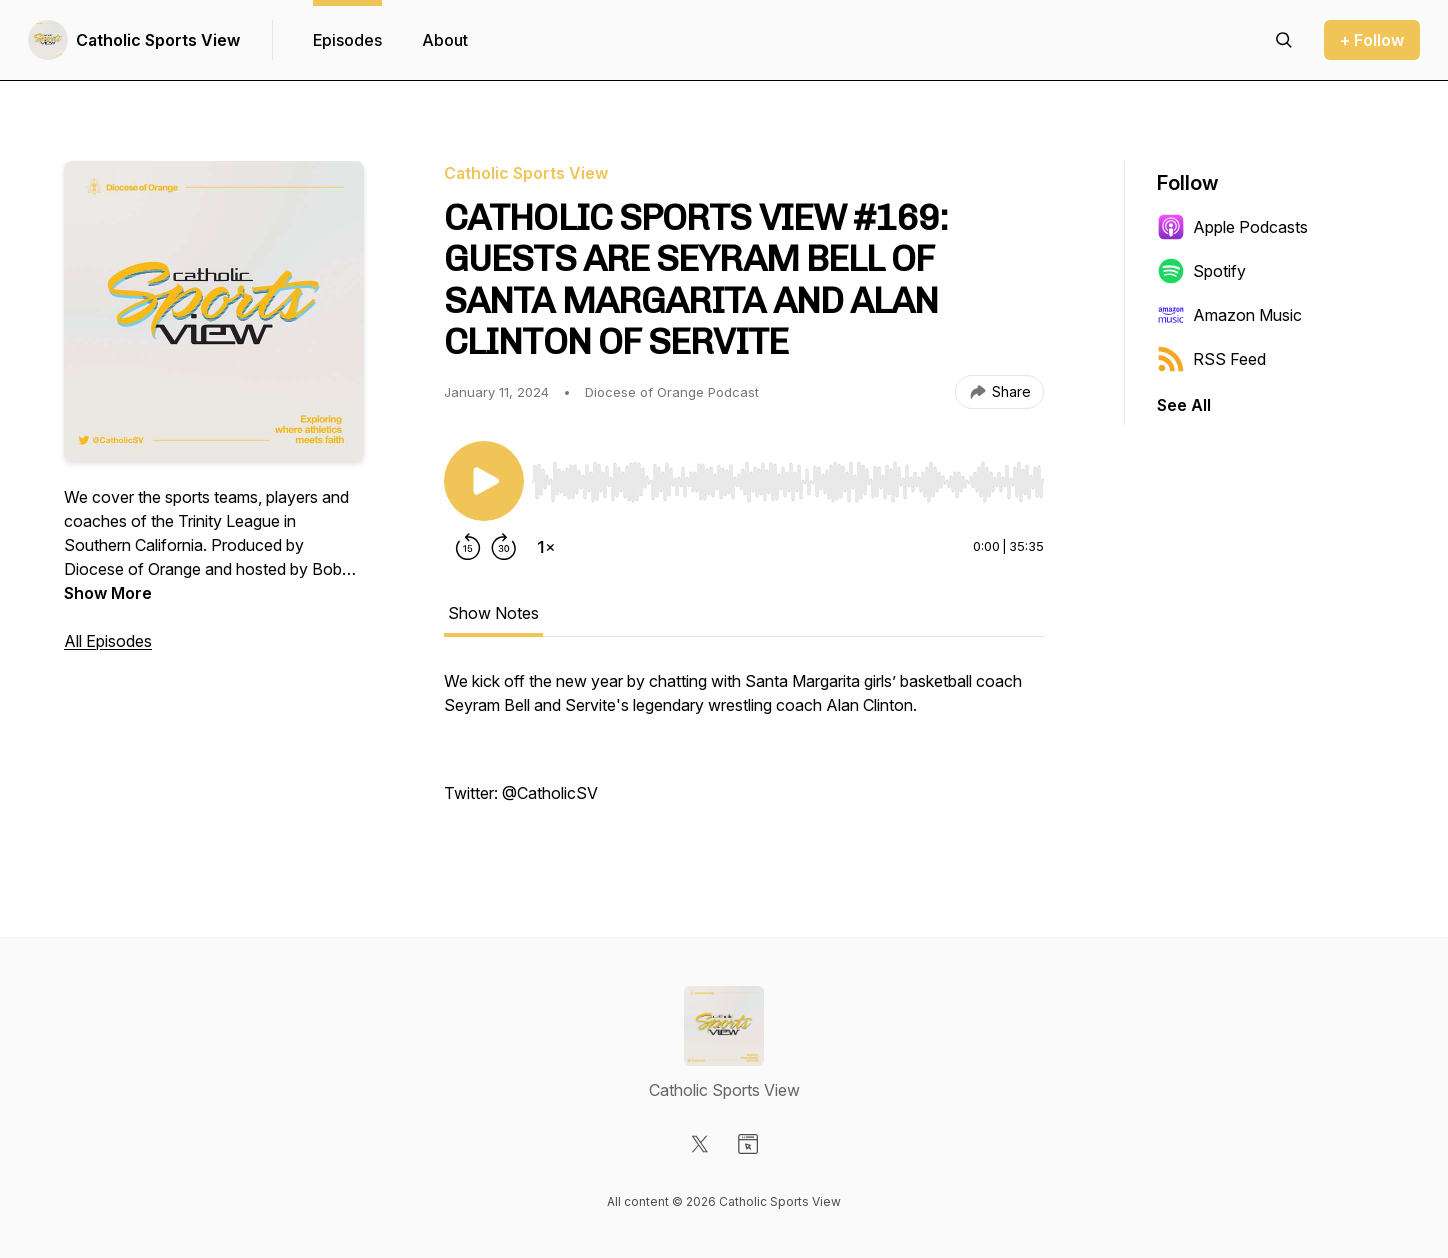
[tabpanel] (744, 747)
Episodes (347, 40)
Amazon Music (1229, 315)
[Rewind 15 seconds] (468, 547)
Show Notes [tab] (493, 613)
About (445, 40)
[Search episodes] (1284, 40)
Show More (108, 593)
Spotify (1201, 271)
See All (1184, 405)
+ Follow (1372, 40)
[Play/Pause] (484, 481)
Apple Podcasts (1232, 227)
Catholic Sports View (158, 40)
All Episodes (108, 641)
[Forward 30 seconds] (504, 547)
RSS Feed (1211, 359)
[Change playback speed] (546, 547)
